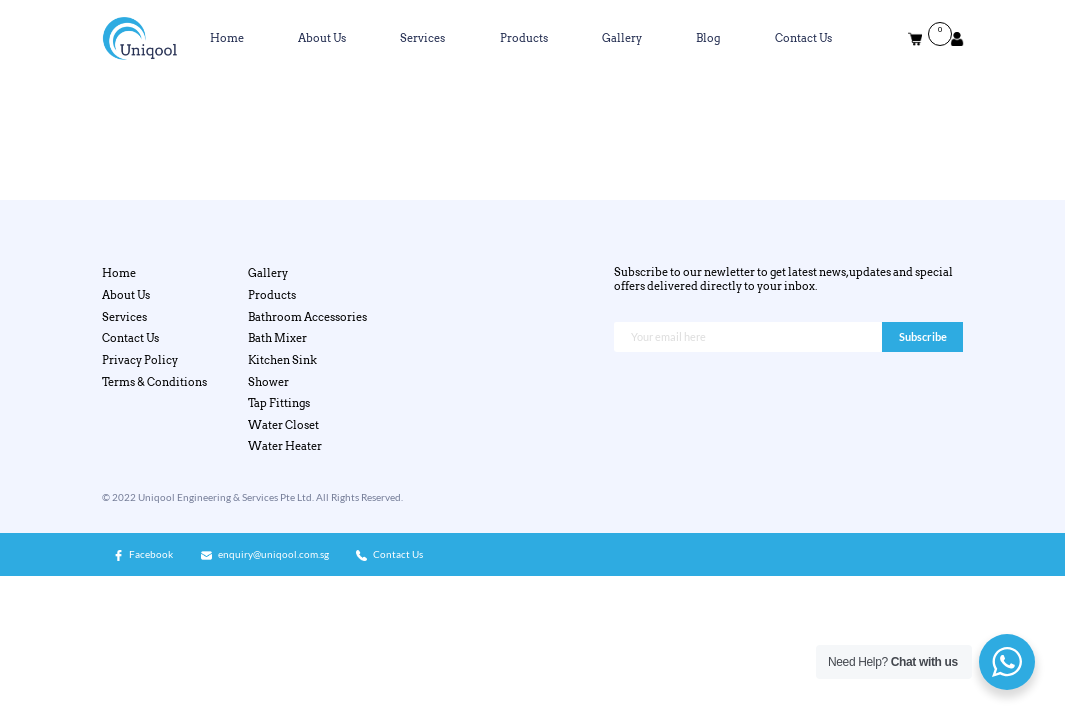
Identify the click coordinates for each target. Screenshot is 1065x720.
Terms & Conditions (154, 382)
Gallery (622, 38)
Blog (708, 38)
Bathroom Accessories (307, 317)
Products (524, 38)
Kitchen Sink (282, 360)
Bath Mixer (277, 338)
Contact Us (803, 38)
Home (227, 38)
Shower (268, 382)
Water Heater (285, 446)
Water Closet (283, 425)
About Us (322, 38)
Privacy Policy (140, 360)
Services (422, 38)
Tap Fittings (279, 403)
